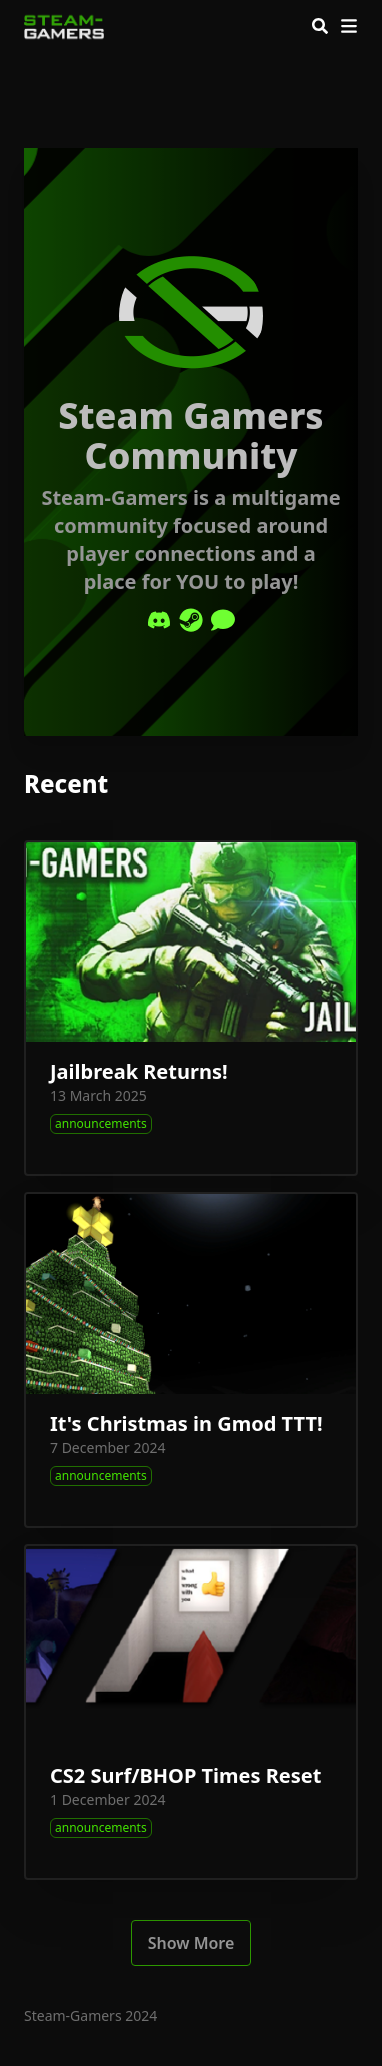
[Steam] (191, 620)
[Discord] (159, 620)
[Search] (320, 26)
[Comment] (223, 620)
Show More (191, 1943)
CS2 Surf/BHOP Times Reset (185, 1775)
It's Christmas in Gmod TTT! (186, 1423)
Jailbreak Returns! (139, 1071)
